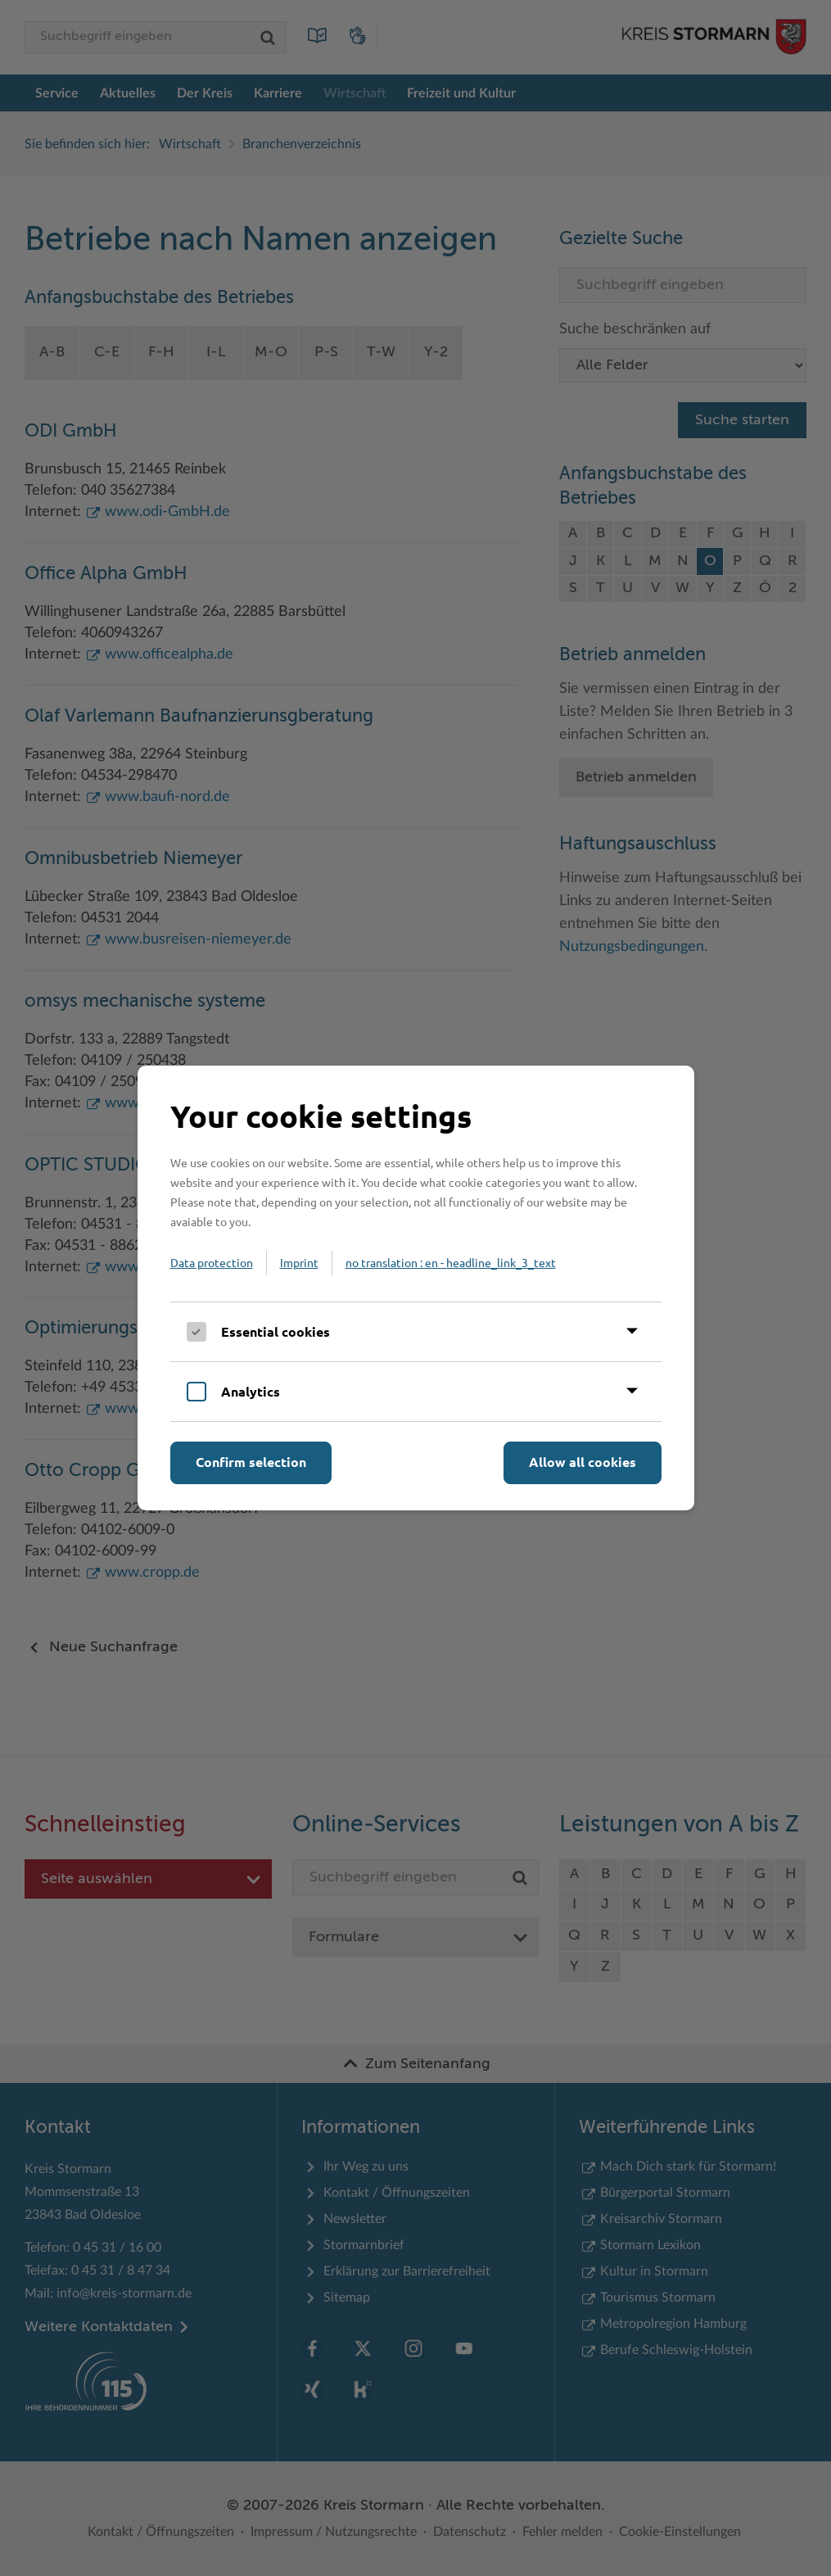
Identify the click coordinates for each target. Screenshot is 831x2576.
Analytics (250, 1391)
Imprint (299, 1262)
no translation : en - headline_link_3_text (450, 1262)
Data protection (211, 1262)
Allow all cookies (582, 1461)
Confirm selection (251, 1461)
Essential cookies (275, 1331)
